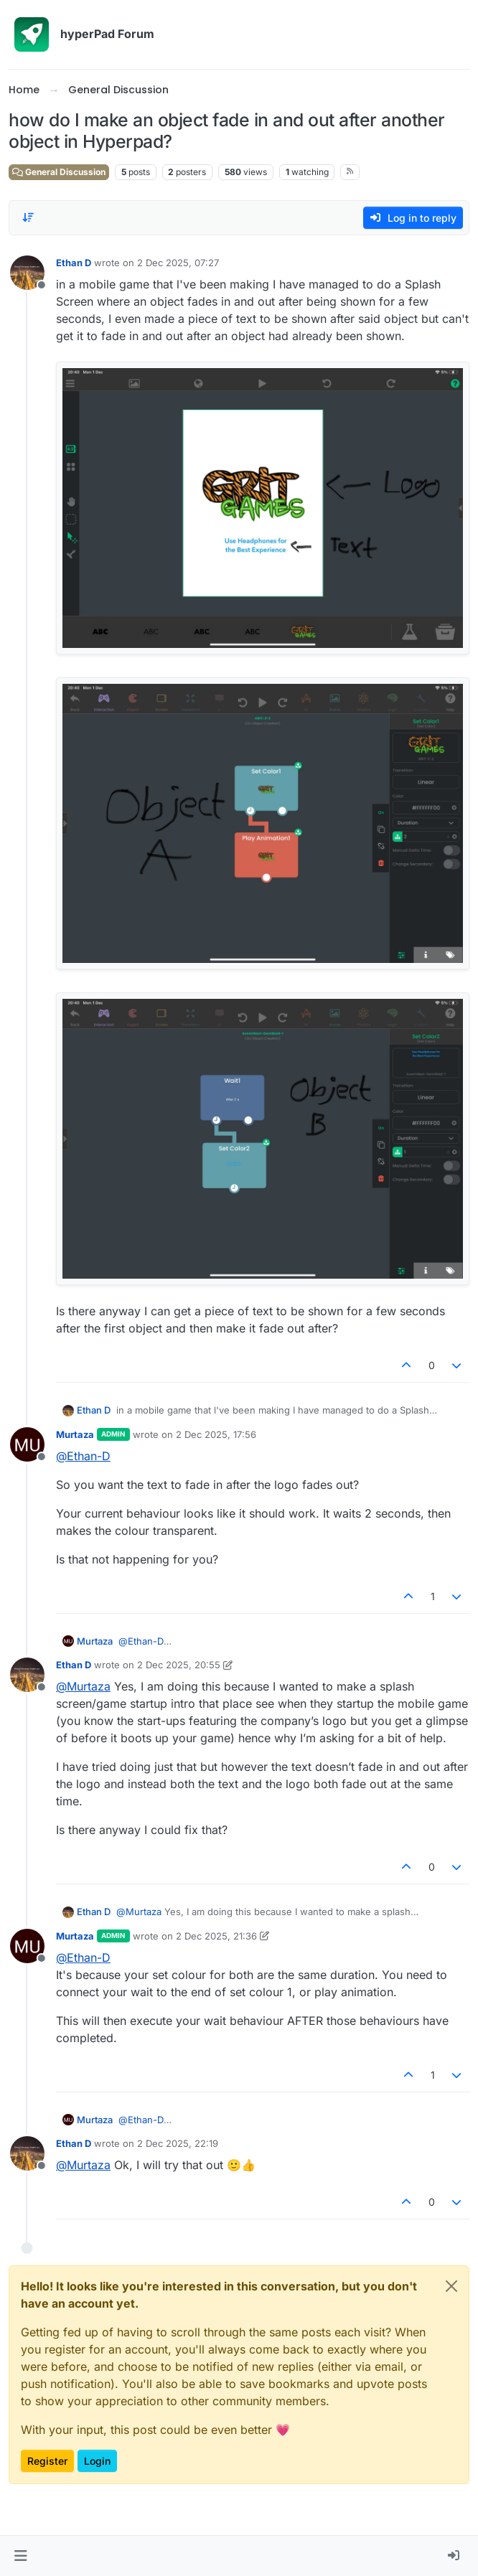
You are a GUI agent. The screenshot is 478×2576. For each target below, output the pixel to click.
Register (47, 2461)
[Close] (451, 2286)
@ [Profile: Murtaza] (83, 1686)
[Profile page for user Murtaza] (27, 1444)
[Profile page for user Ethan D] (27, 272)
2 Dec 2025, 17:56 (216, 1434)
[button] (20, 2556)
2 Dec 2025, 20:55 (178, 1664)
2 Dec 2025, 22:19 (177, 2143)
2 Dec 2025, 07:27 (178, 262)
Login (97, 2461)
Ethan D (73, 262)
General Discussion (59, 171)
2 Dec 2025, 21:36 (216, 1936)
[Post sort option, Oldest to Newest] (28, 217)
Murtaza (75, 1434)
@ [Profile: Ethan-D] (83, 1456)
